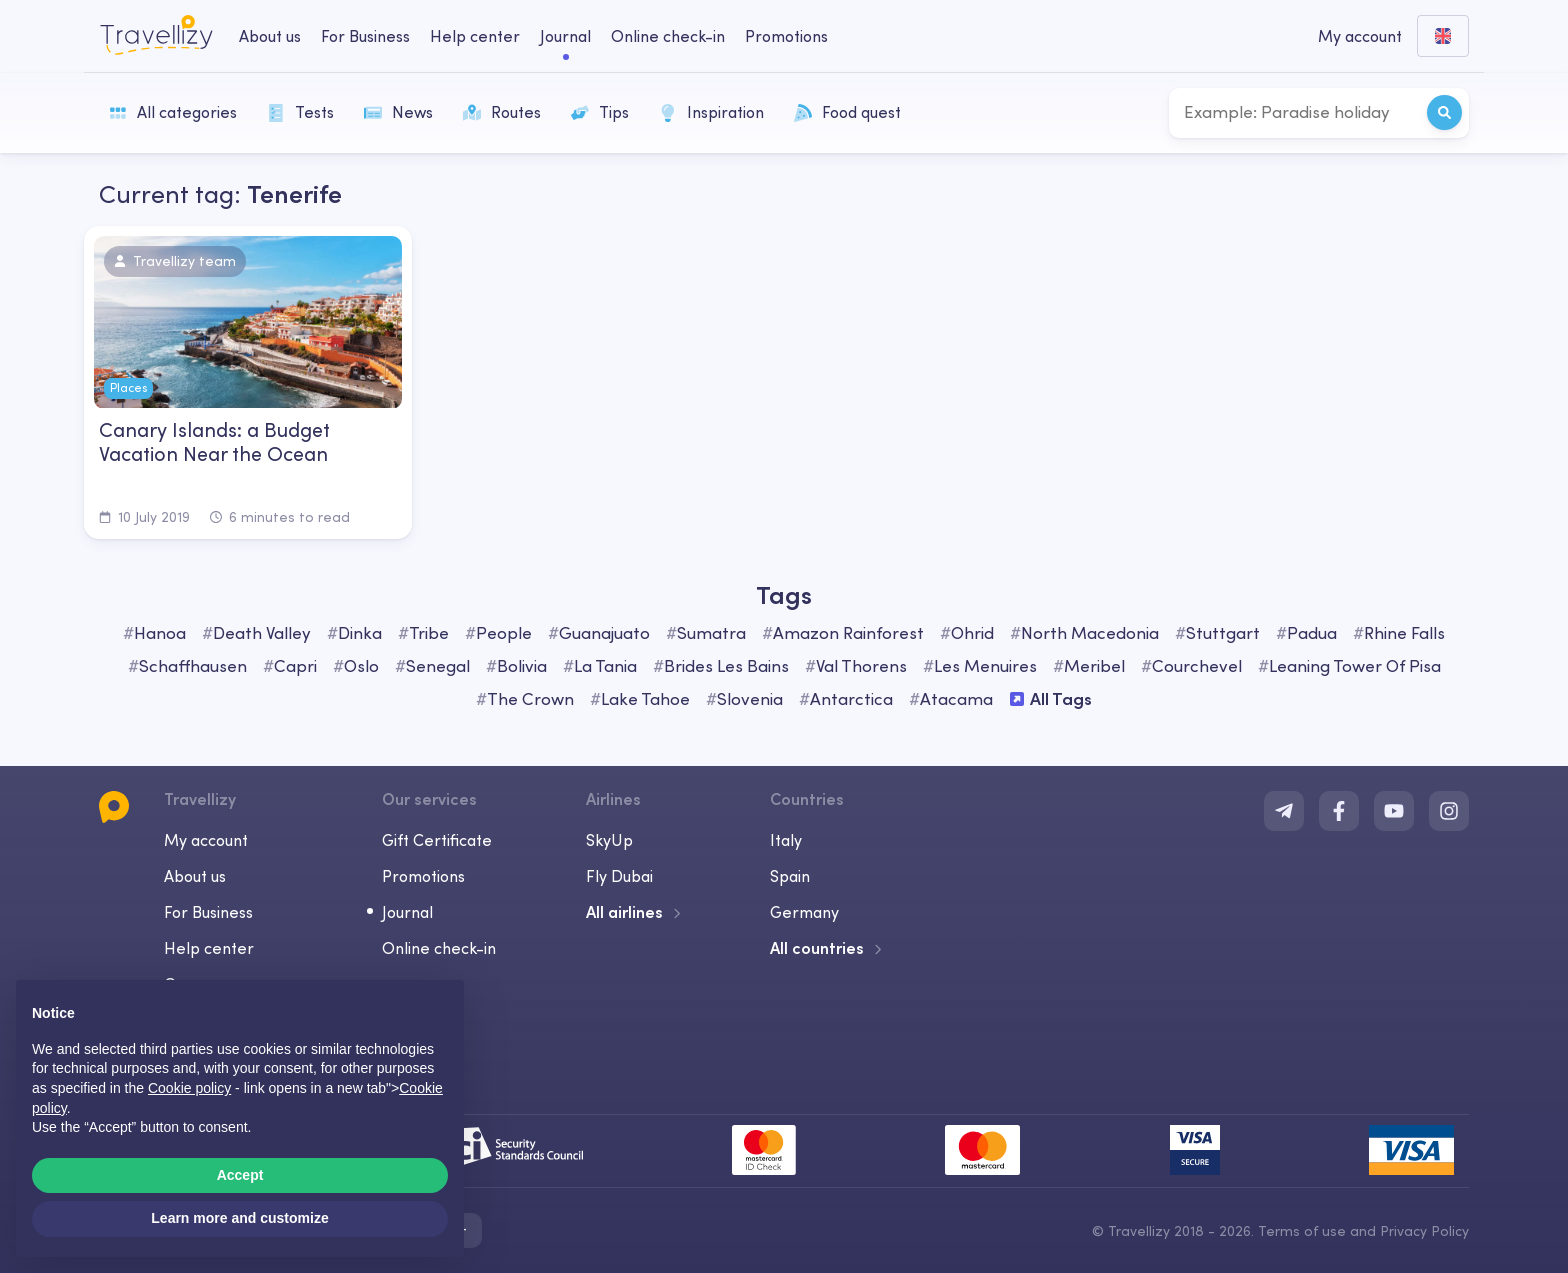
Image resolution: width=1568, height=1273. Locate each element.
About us (195, 876)
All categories (173, 112)
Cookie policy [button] (189, 1088)
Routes (502, 112)
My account (206, 840)
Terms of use (1302, 1231)
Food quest (847, 112)
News (398, 112)
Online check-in (439, 948)
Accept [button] (240, 1175)
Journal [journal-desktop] (565, 36)
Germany (804, 912)
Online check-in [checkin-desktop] (668, 36)
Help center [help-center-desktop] (475, 36)
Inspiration (711, 112)
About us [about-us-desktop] (270, 36)
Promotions (786, 36)
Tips (600, 112)
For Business (208, 912)
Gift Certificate (437, 840)
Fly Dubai (619, 876)
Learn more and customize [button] (239, 1218)
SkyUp (609, 840)
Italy (786, 840)
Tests (300, 112)
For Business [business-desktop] (365, 36)
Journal (407, 912)
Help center (209, 948)
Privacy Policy (1424, 1231)
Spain (790, 876)
